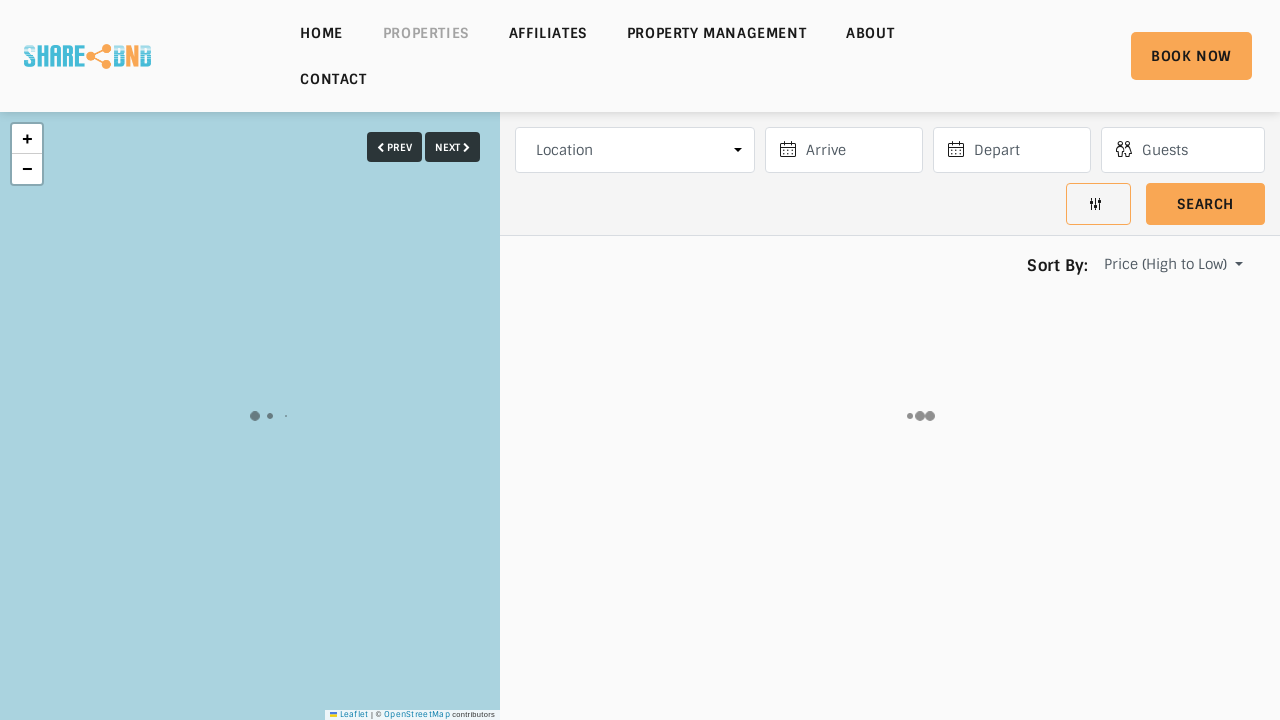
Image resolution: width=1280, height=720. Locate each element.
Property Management (716, 33)
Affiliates (548, 33)
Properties (426, 33)
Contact (333, 79)
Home (321, 33)
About (870, 33)
